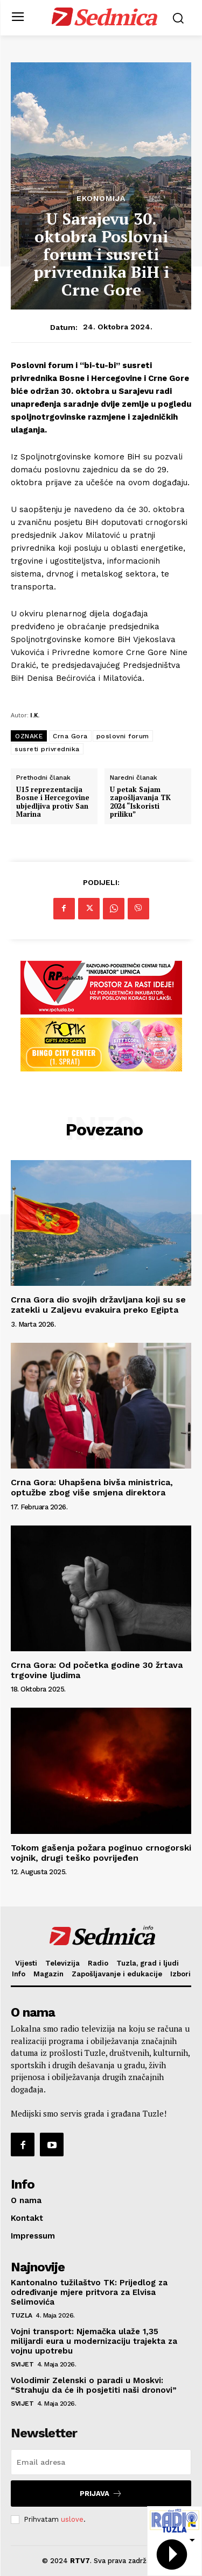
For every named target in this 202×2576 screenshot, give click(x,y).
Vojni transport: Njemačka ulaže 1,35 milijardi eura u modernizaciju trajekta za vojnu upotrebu (94, 2341)
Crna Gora (70, 736)
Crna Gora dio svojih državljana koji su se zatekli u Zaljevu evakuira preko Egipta (98, 1304)
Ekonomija (101, 198)
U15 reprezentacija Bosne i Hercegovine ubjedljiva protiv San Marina (52, 802)
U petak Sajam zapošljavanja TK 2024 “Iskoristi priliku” (140, 802)
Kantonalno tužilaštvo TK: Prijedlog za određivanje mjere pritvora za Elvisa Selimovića (89, 2292)
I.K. (34, 715)
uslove (72, 2519)
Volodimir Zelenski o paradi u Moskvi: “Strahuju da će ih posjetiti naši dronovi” (94, 2385)
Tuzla (21, 2315)
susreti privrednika (47, 749)
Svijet (22, 2364)
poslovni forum (122, 736)
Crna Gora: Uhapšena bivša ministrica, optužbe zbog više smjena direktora (92, 1487)
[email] (101, 2462)
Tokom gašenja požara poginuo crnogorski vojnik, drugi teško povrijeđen (101, 1853)
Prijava (101, 2493)
